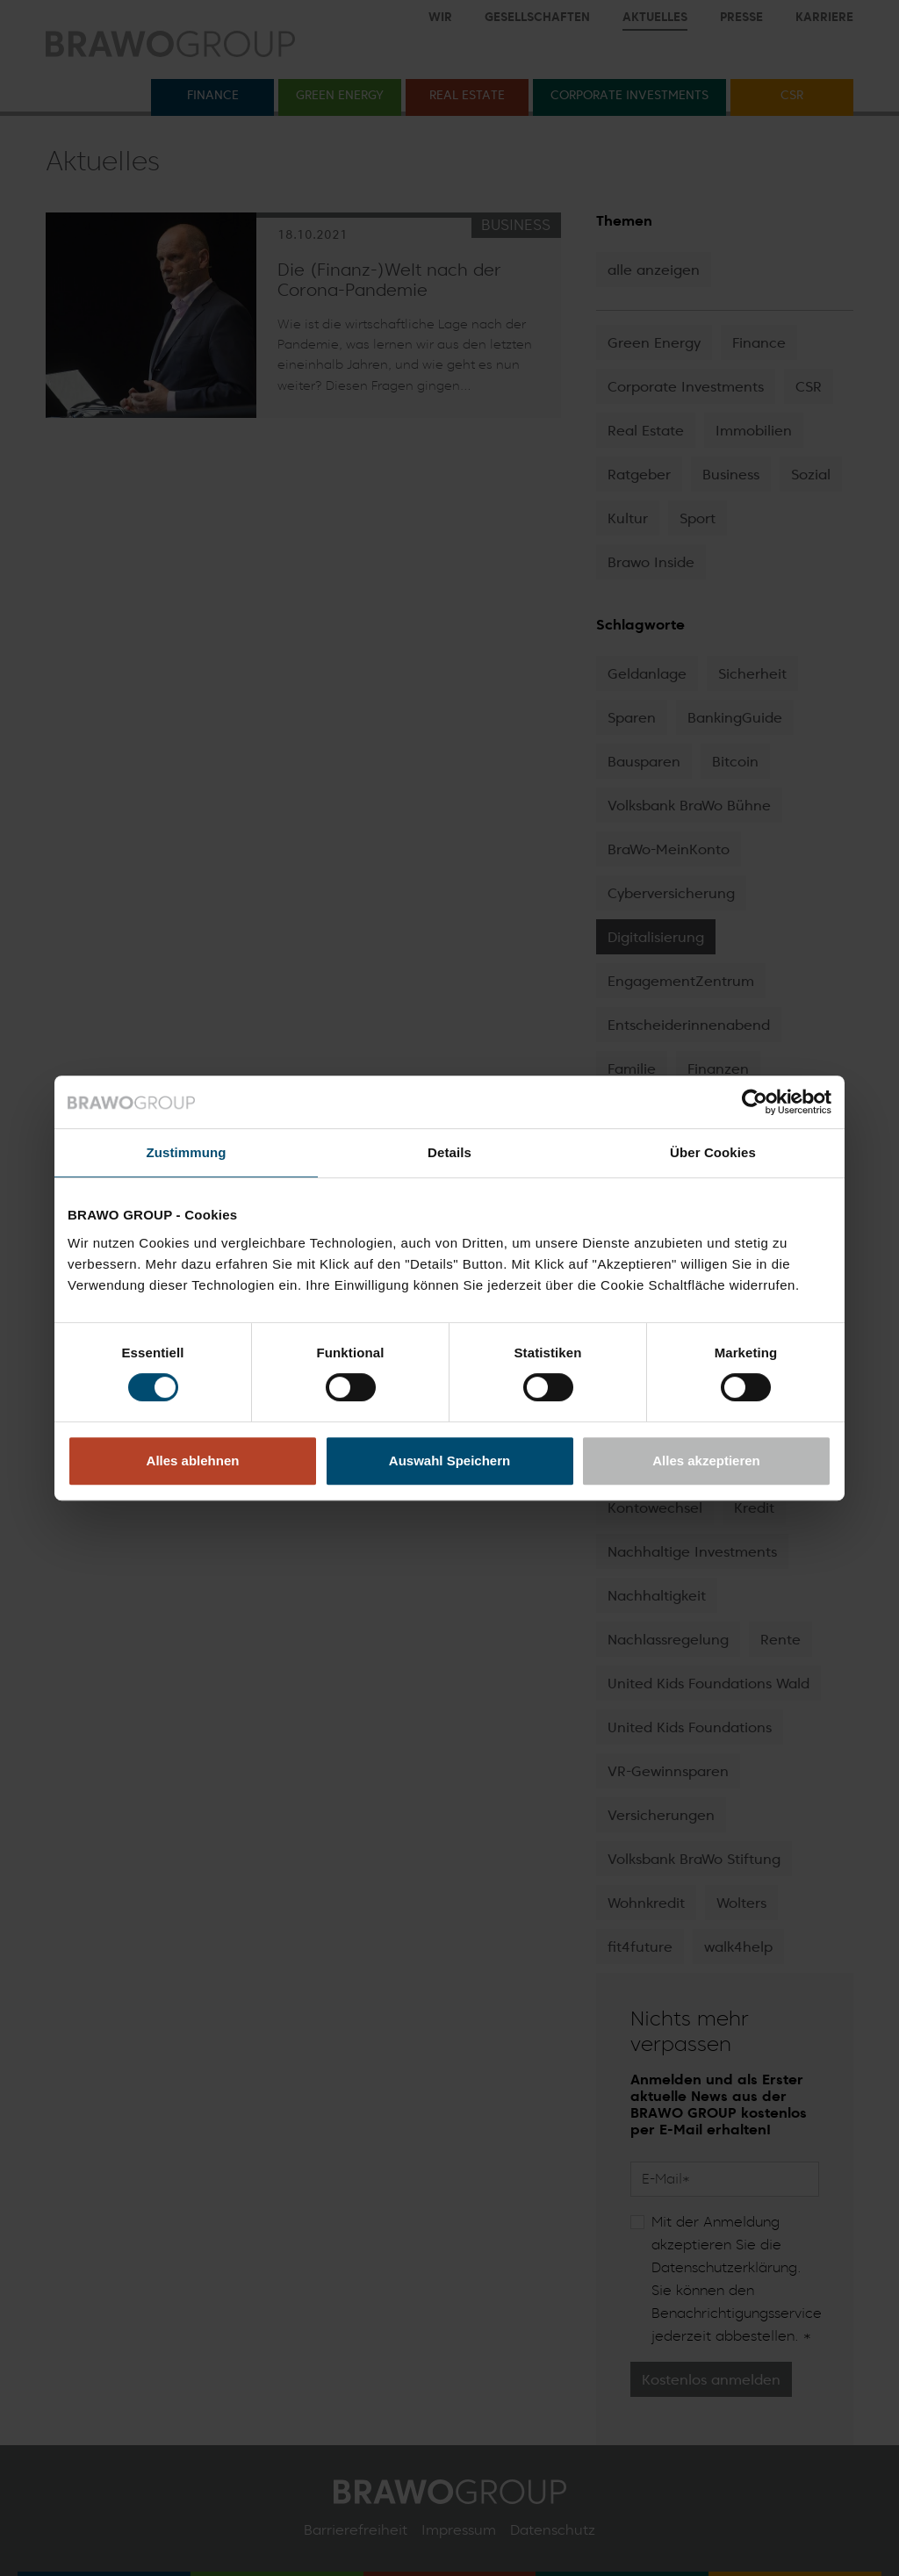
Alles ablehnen (193, 1460)
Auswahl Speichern (449, 1460)
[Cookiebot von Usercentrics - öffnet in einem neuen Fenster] (754, 1102)
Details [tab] (449, 1152)
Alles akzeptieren (706, 1460)
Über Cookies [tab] (713, 1152)
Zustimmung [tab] (187, 1152)
